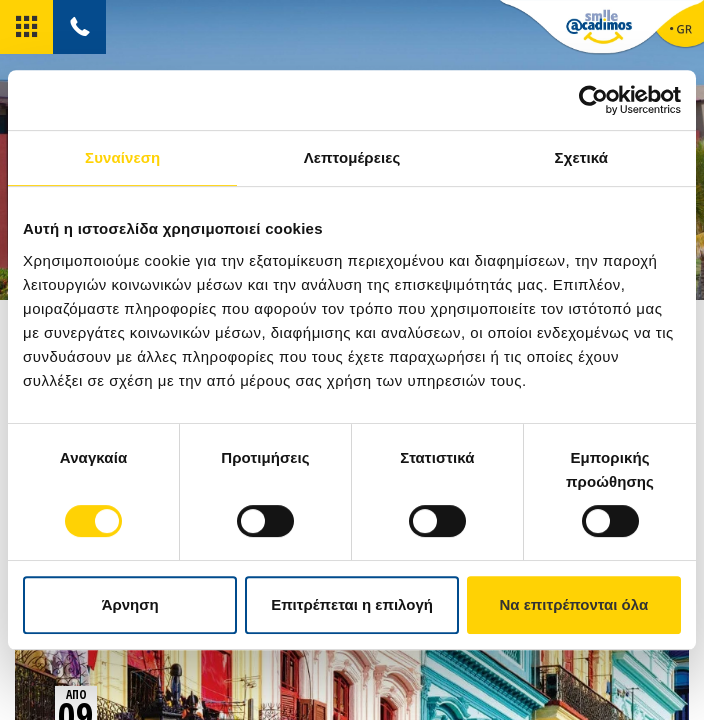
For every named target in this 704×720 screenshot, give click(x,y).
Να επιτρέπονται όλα (573, 604)
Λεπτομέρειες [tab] (352, 157)
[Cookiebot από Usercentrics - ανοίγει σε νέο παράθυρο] (593, 100)
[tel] (79, 27)
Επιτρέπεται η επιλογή (352, 604)
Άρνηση (130, 604)
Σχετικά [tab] (581, 157)
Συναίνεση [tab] (122, 157)
